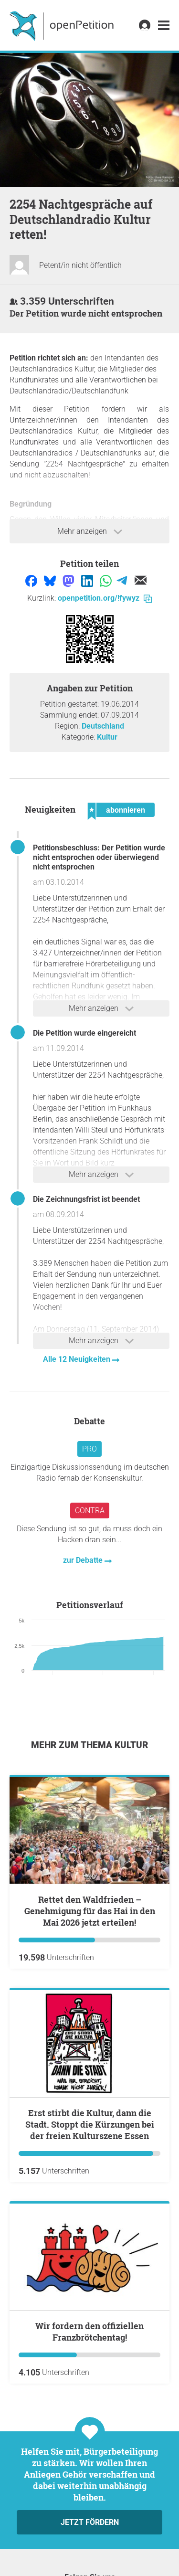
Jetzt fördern (90, 2522)
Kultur (107, 737)
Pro (89, 1448)
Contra (90, 1510)
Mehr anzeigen (89, 531)
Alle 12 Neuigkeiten (77, 1359)
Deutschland (103, 726)
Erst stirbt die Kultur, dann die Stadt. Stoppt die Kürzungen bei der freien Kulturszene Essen (89, 2124)
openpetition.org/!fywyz (105, 598)
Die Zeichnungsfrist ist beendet (86, 1199)
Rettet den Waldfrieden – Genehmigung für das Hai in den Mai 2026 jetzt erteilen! (89, 1911)
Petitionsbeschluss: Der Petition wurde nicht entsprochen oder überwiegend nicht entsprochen (99, 857)
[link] (163, 26)
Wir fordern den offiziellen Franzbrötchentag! (89, 2331)
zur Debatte (84, 1560)
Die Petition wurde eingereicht (84, 1033)
